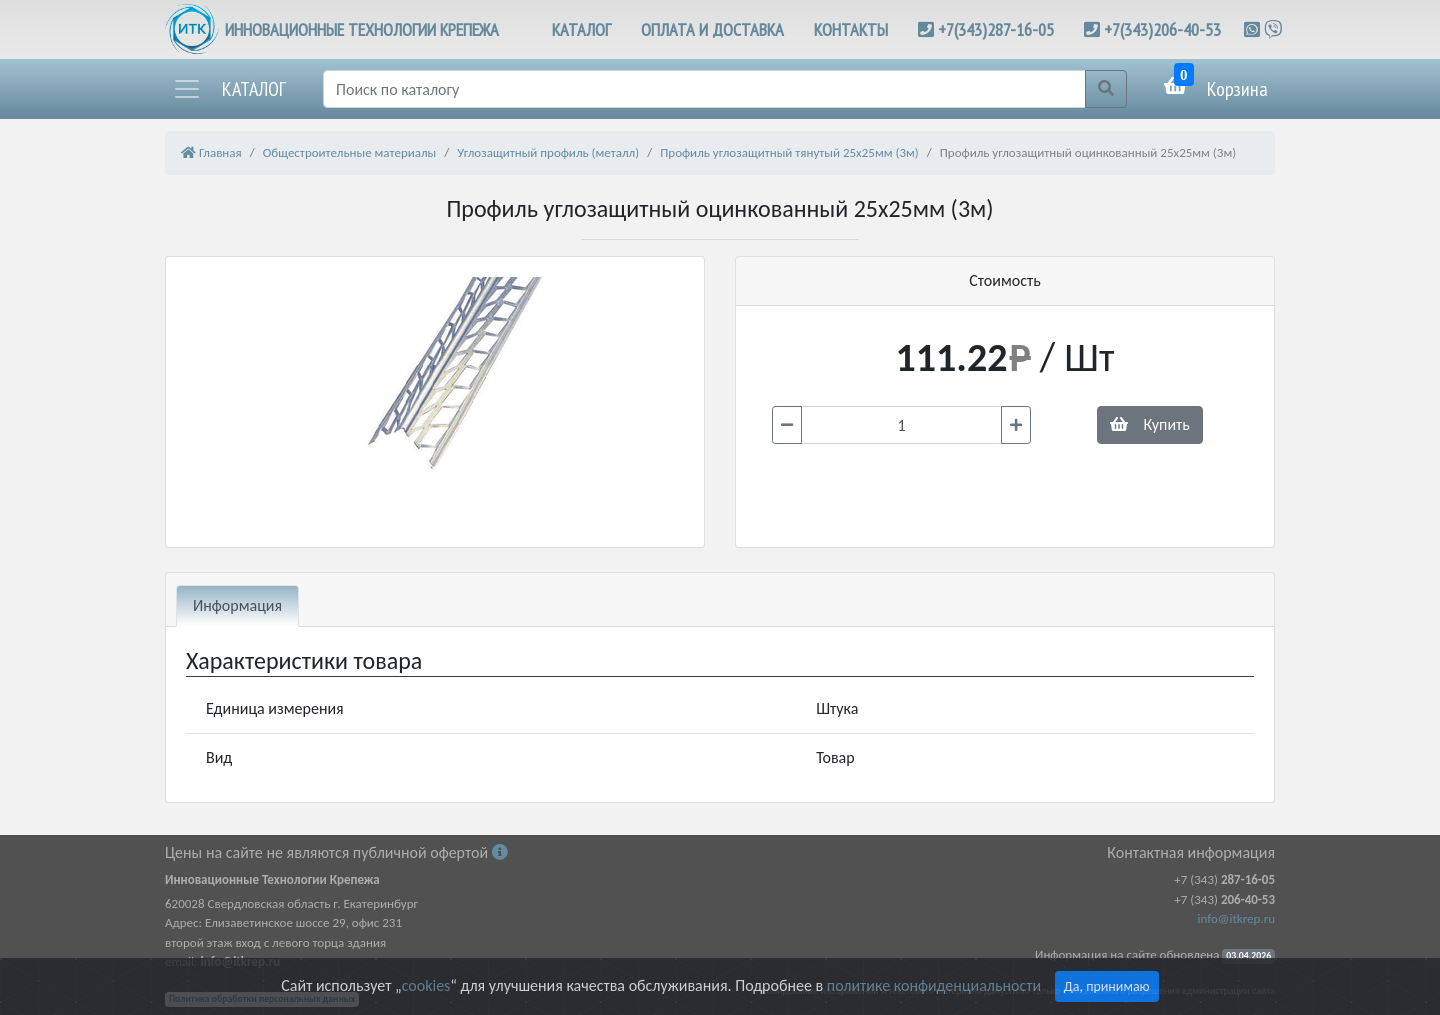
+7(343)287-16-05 (996, 29)
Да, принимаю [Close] (1107, 986)
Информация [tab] (237, 605)
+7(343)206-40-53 (1162, 29)
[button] (229, 89)
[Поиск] (704, 89)
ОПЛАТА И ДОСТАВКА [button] (712, 29)
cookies (426, 985)
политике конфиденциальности (934, 985)
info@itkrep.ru (1236, 918)
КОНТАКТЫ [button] (851, 29)
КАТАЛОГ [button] (581, 29)
